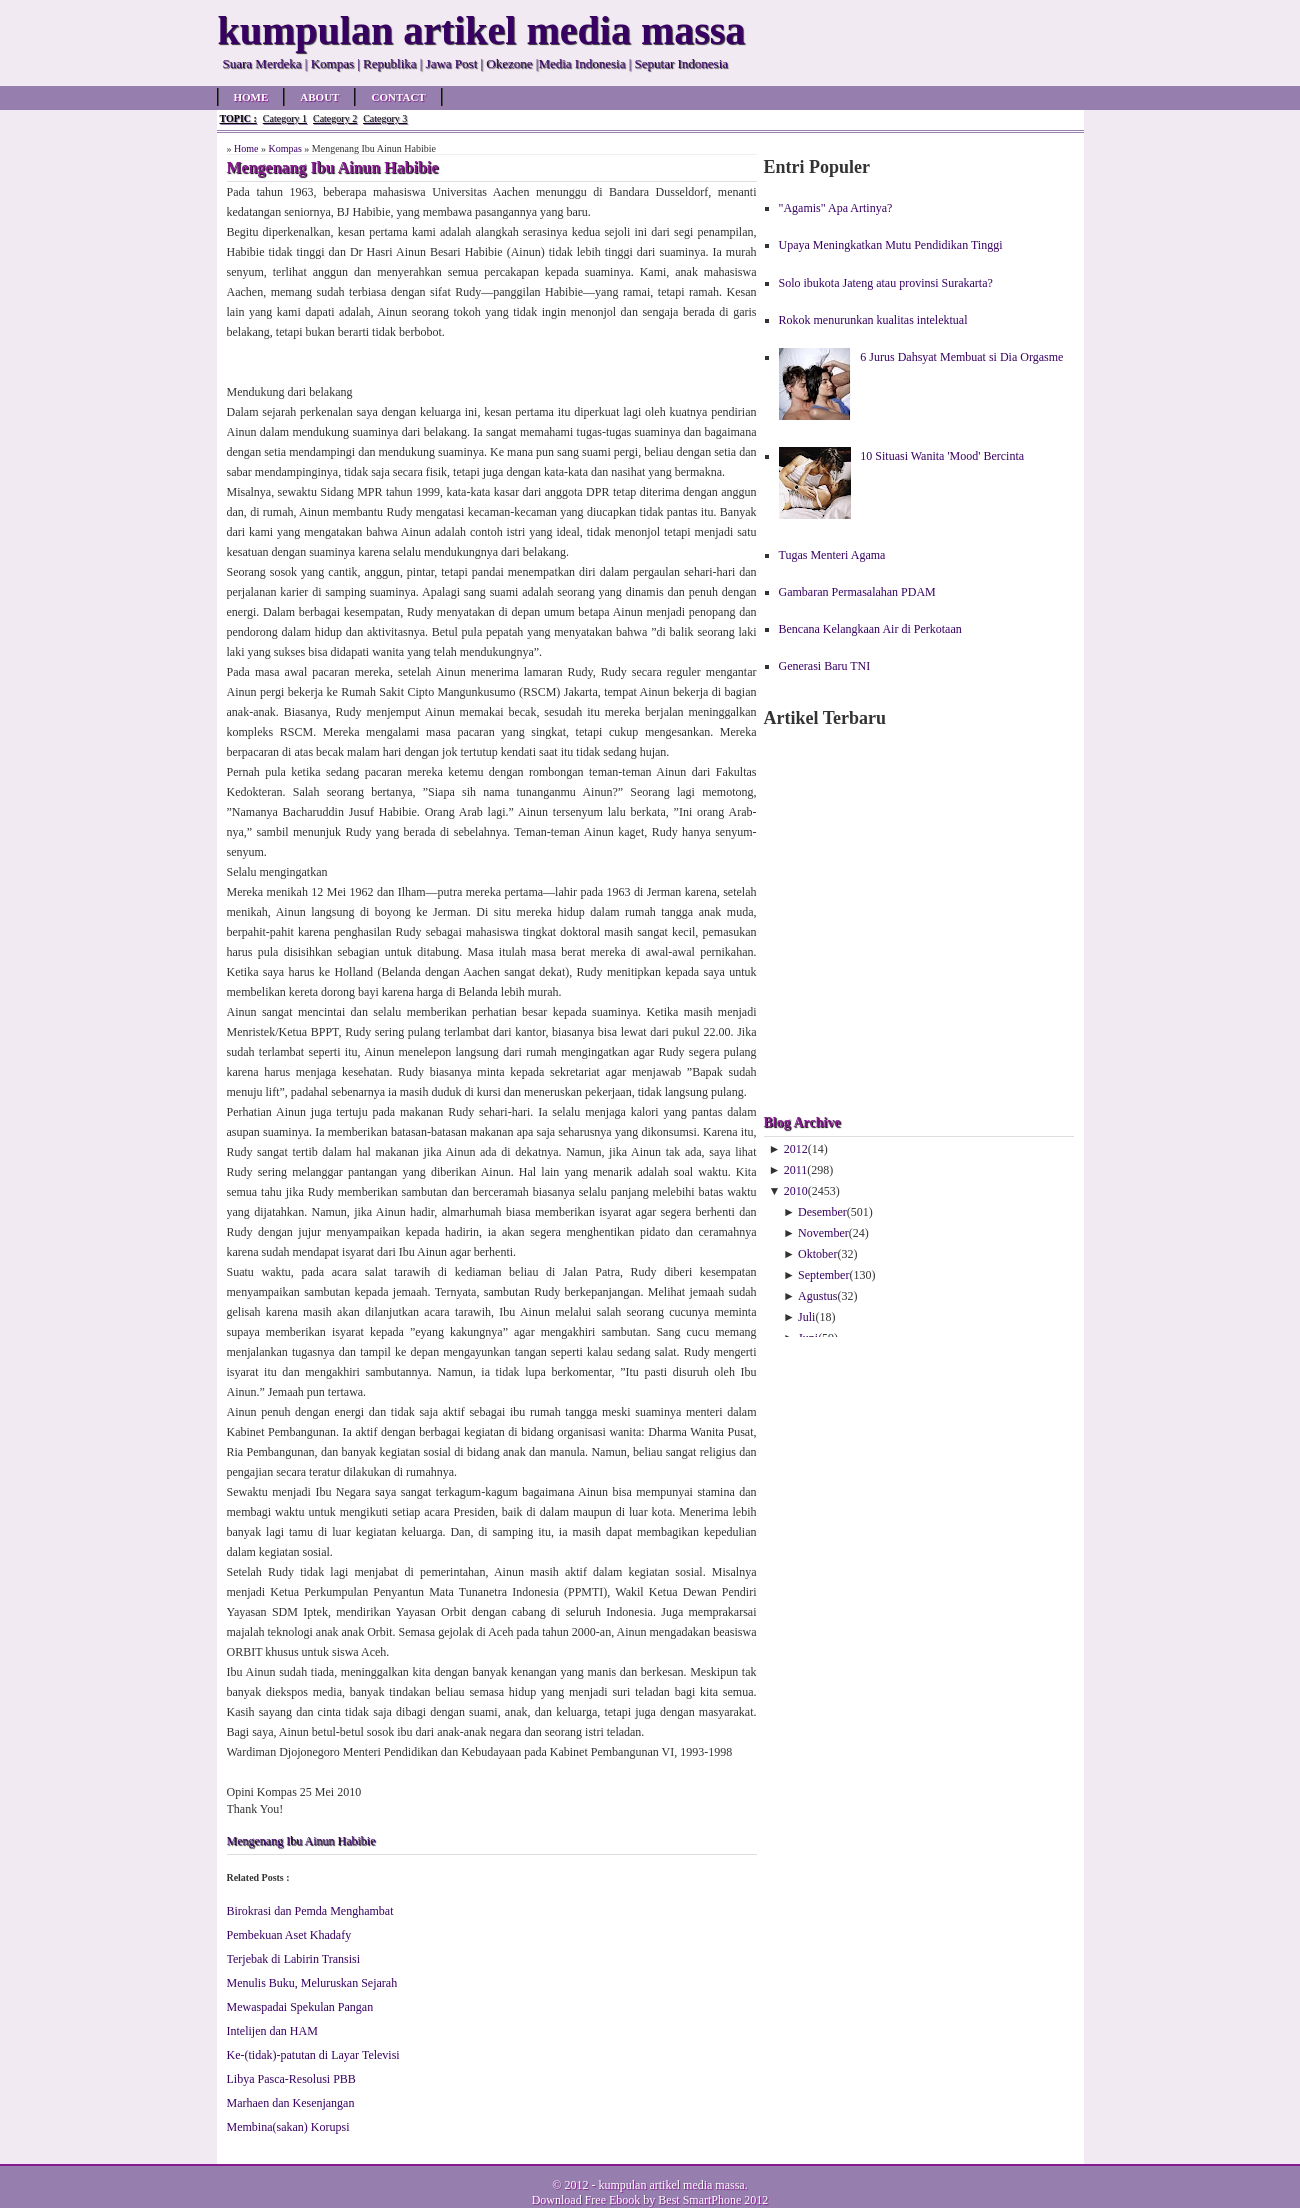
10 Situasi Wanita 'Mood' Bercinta (942, 456)
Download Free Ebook (586, 2200)
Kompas (284, 148)
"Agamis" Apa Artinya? (836, 208)
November (823, 1233)
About (319, 97)
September (823, 1275)
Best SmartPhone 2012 (713, 2200)
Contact (398, 97)
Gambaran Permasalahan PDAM (857, 592)
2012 (796, 1149)
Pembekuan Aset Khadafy (289, 1935)
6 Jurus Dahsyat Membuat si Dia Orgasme (961, 357)
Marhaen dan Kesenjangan (291, 2103)
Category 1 (285, 118)
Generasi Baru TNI (825, 666)
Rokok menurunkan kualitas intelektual (873, 320)
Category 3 (385, 118)
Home (251, 97)
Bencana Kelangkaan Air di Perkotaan (870, 629)
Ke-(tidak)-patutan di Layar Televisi (313, 2055)
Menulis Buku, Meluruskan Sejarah (312, 1983)
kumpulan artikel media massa (671, 2185)
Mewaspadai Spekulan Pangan (300, 2007)
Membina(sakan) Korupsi (288, 2127)
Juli (806, 1317)
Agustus (817, 1296)
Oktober (817, 1254)
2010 (796, 1191)
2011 (796, 1170)
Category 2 (335, 118)
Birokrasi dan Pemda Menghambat (310, 1911)
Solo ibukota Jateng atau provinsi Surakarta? (886, 283)
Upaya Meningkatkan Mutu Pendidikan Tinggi (891, 245)
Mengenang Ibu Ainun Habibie (301, 1841)
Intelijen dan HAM (272, 2031)
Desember (822, 1212)
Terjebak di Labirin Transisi (293, 1959)
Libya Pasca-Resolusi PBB (291, 2079)
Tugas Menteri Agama (832, 555)
